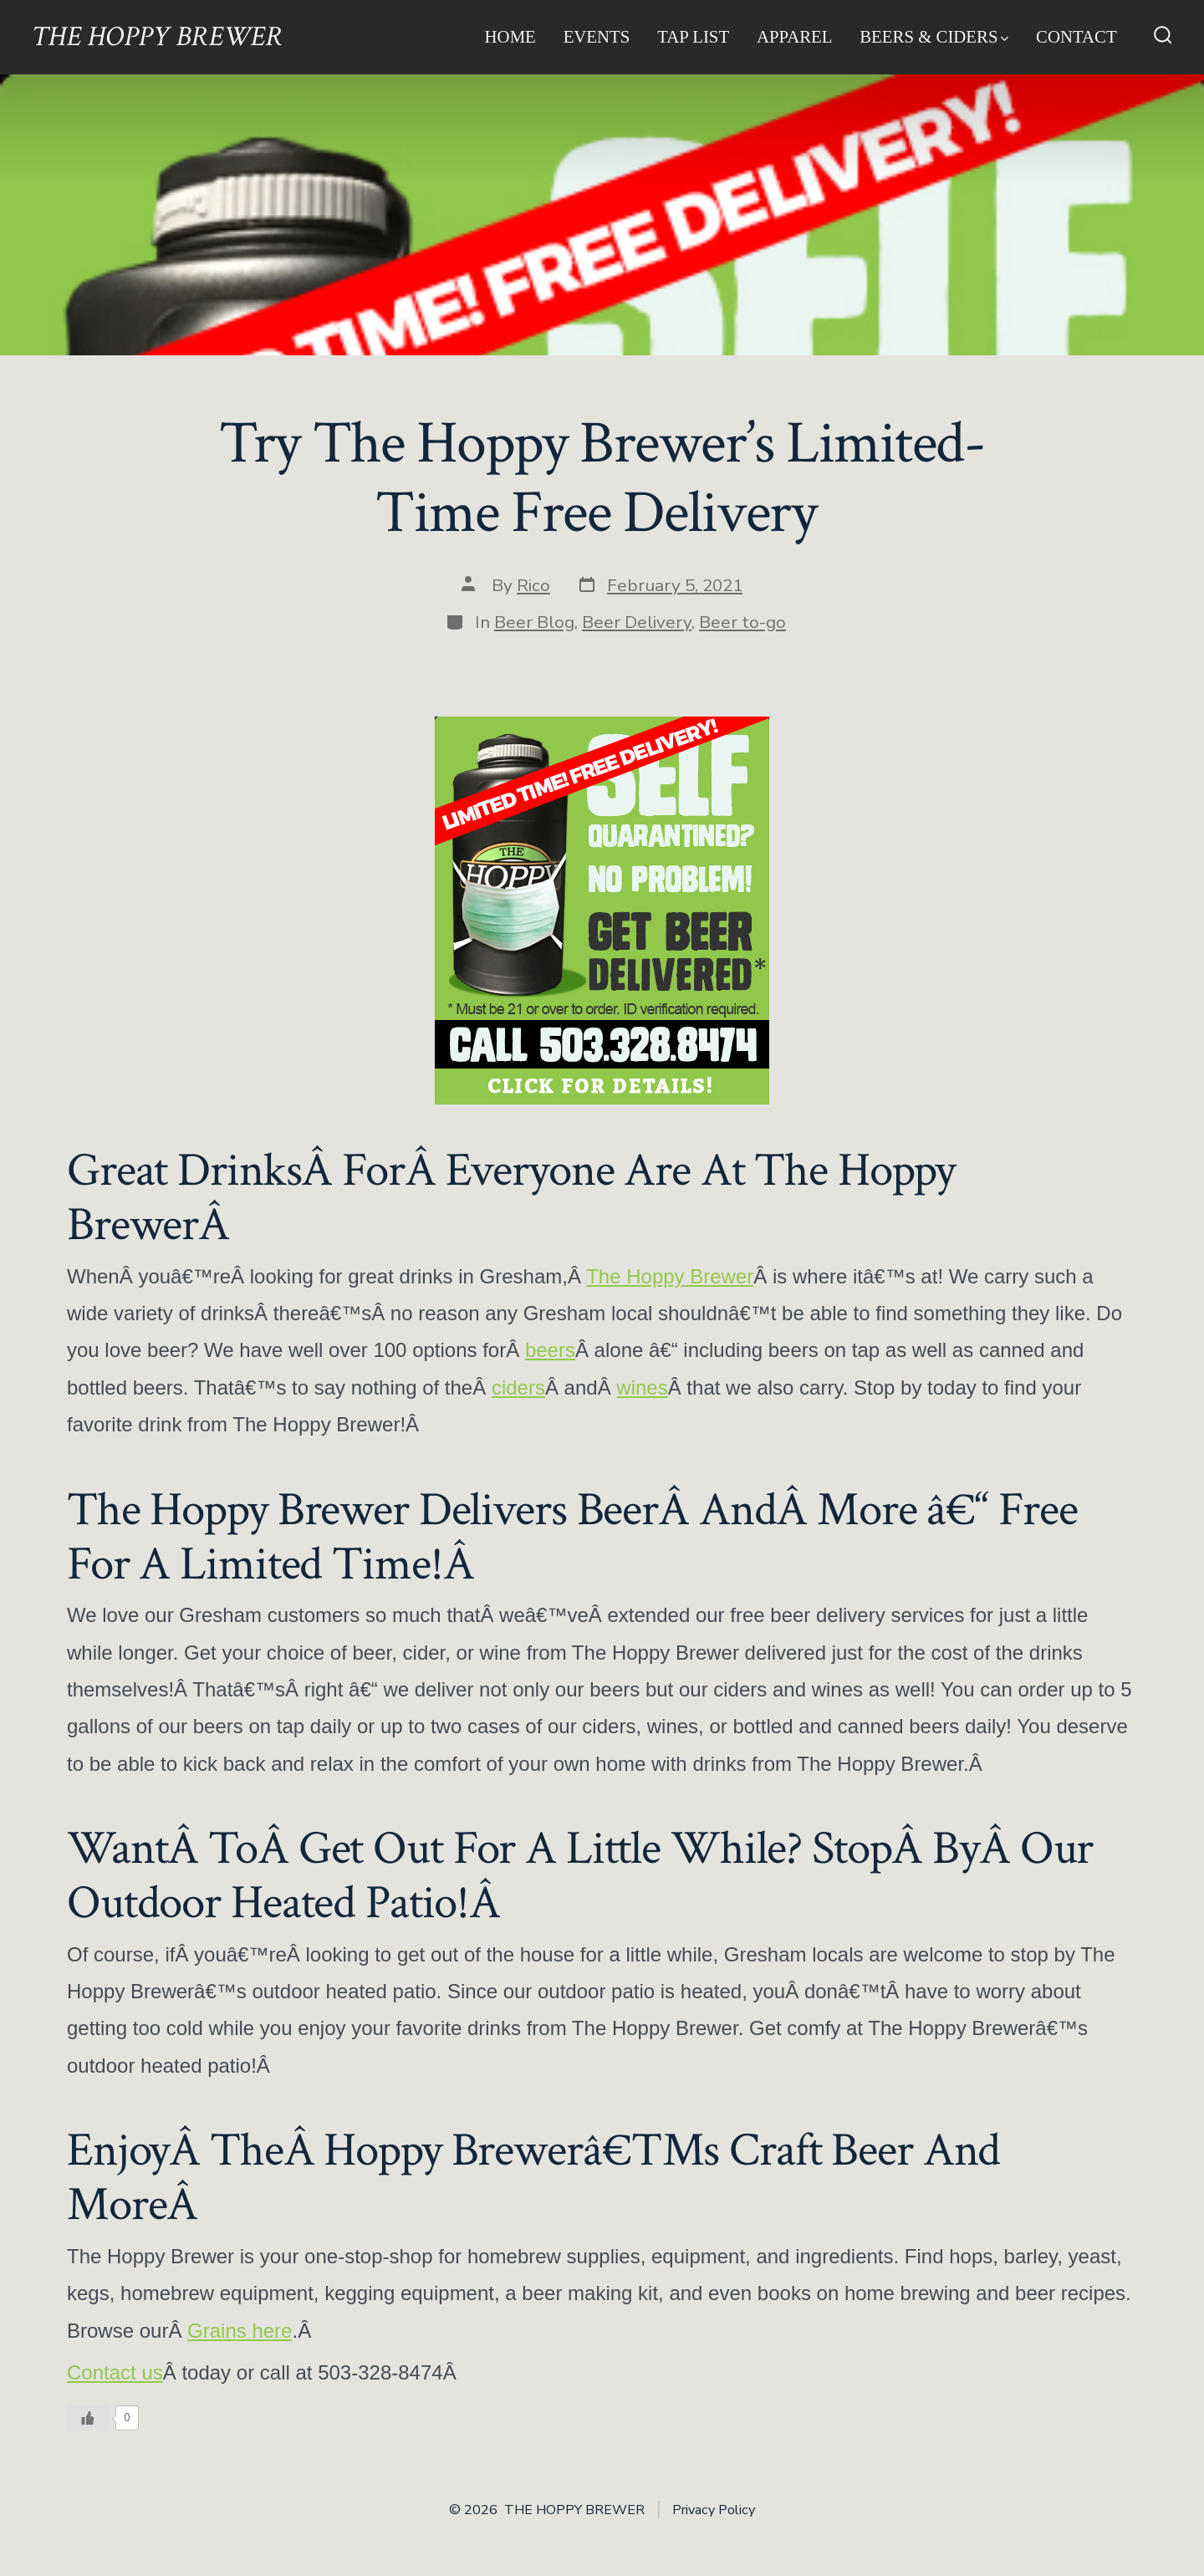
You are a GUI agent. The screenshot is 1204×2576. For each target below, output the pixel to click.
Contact (1076, 36)
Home (510, 36)
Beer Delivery (636, 622)
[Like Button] (88, 2418)
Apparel (795, 36)
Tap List (693, 36)
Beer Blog (534, 622)
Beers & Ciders (934, 36)
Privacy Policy (713, 2510)
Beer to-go (742, 622)
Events (597, 36)
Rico (533, 585)
